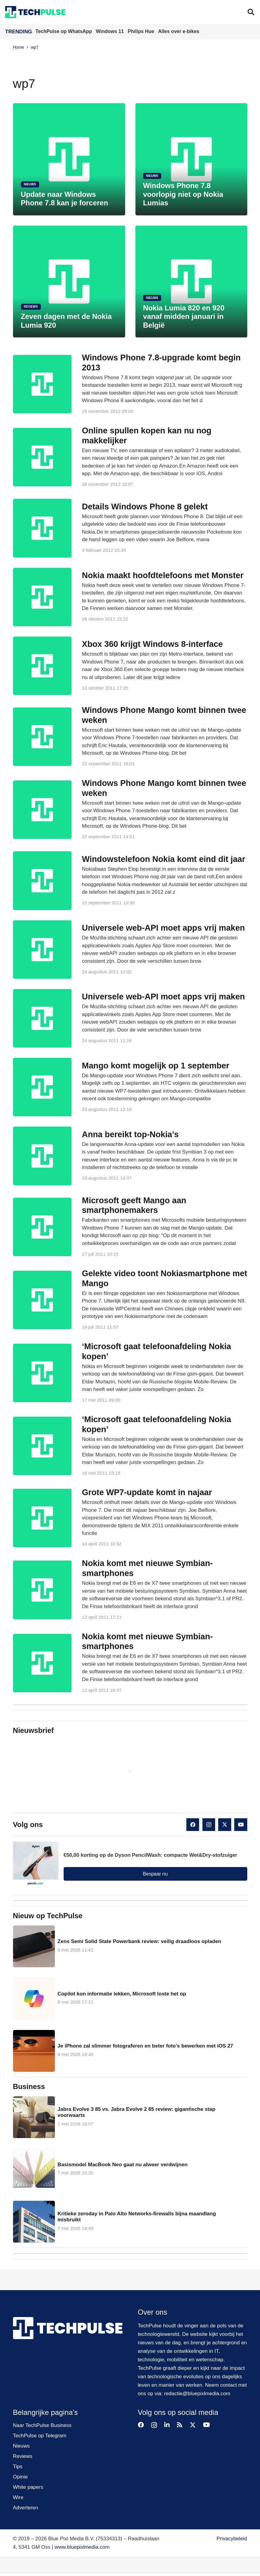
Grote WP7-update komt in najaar (147, 1492)
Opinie (20, 2477)
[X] (224, 1824)
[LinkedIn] (167, 2425)
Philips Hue (142, 31)
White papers (28, 2487)
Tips (18, 2466)
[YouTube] (240, 1824)
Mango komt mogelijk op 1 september (155, 1065)
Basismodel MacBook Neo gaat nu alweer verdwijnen (122, 2164)
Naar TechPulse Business (42, 2425)
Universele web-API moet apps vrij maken (163, 927)
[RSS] (179, 2425)
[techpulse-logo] (35, 12)
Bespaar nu (155, 1873)
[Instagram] (208, 1824)
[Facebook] (192, 1824)
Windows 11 (110, 31)
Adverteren (25, 2508)
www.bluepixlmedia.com (82, 2547)
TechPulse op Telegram (39, 2436)
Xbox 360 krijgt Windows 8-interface (152, 644)
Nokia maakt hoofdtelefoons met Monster (162, 575)
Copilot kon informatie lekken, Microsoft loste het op (121, 1994)
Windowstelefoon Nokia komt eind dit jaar (163, 858)
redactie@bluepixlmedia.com (197, 2393)
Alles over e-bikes (178, 31)
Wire (18, 2497)
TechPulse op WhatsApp (64, 31)
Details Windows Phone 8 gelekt (145, 506)
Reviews (22, 2456)
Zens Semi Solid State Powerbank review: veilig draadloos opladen (139, 1941)
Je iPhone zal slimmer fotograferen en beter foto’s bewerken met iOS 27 (145, 2046)
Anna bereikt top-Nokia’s (130, 1134)
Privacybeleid (231, 2538)
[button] (251, 12)
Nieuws (21, 2446)
